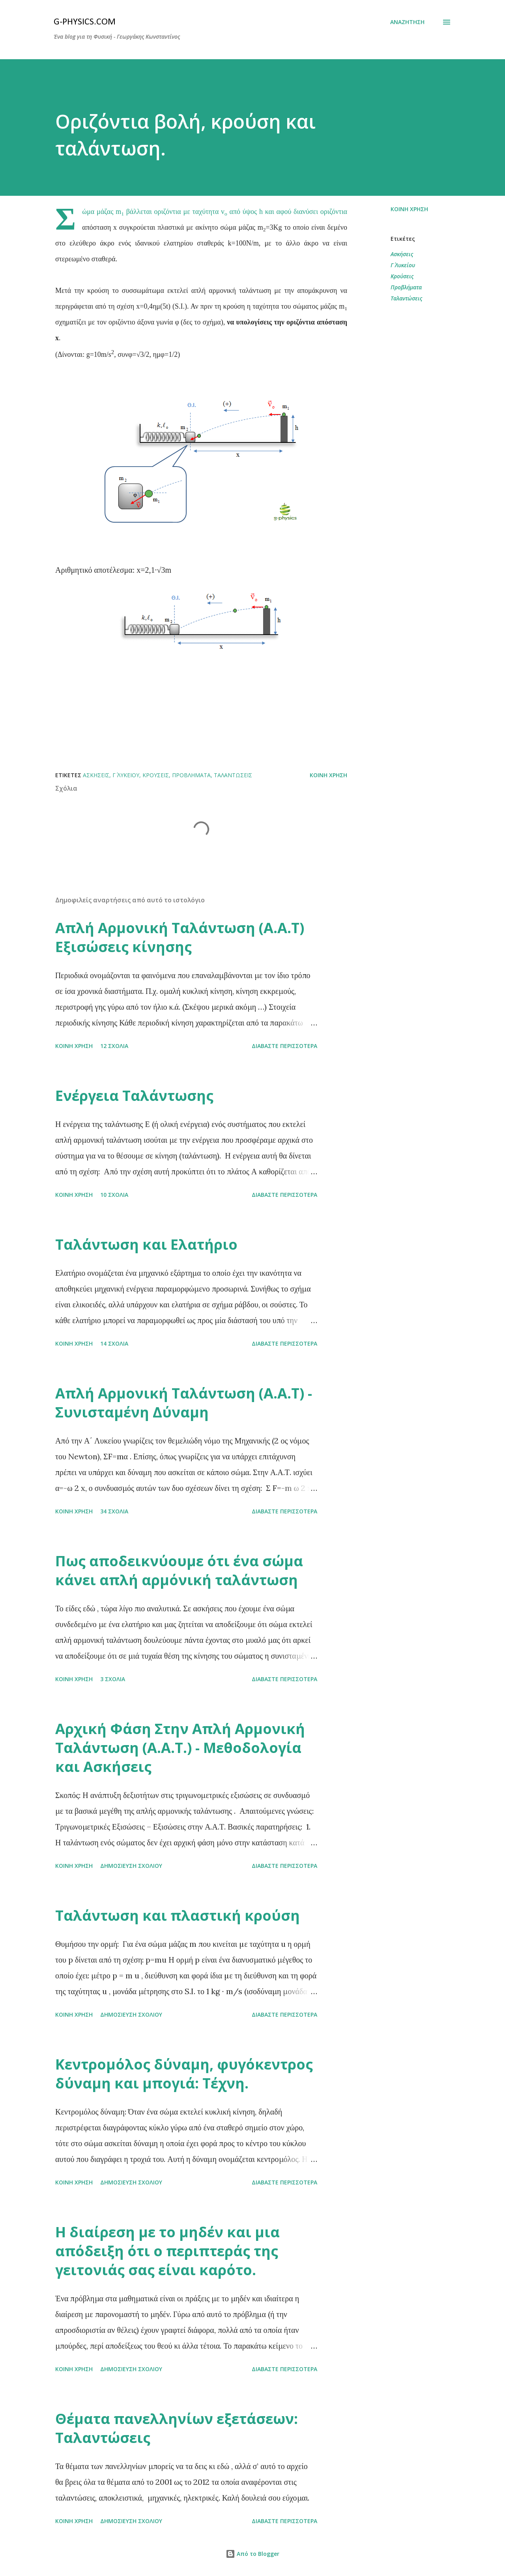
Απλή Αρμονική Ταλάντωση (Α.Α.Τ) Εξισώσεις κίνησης (179, 937)
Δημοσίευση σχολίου (131, 1865)
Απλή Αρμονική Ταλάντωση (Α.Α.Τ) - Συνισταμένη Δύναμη (183, 1403)
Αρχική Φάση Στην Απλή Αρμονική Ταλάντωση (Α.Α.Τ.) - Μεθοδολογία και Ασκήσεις (180, 1747)
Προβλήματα (406, 287)
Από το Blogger (252, 2553)
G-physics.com (85, 22)
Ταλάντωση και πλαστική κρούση (177, 1915)
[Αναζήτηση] (407, 22)
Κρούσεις (402, 276)
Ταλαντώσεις (406, 298)
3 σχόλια (112, 1679)
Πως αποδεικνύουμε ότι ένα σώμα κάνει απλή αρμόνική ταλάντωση (179, 1570)
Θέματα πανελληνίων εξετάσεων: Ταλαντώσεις (176, 2428)
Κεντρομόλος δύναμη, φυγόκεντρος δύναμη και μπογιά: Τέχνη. (184, 2074)
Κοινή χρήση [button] (409, 209)
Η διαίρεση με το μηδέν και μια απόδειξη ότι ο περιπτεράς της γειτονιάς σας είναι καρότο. (167, 2251)
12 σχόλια (114, 1046)
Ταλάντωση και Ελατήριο (146, 1244)
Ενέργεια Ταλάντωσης (134, 1095)
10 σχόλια (114, 1194)
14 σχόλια (114, 1343)
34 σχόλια (114, 1511)
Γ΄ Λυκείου (403, 265)
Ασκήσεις (402, 254)
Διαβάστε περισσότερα (284, 1046)
